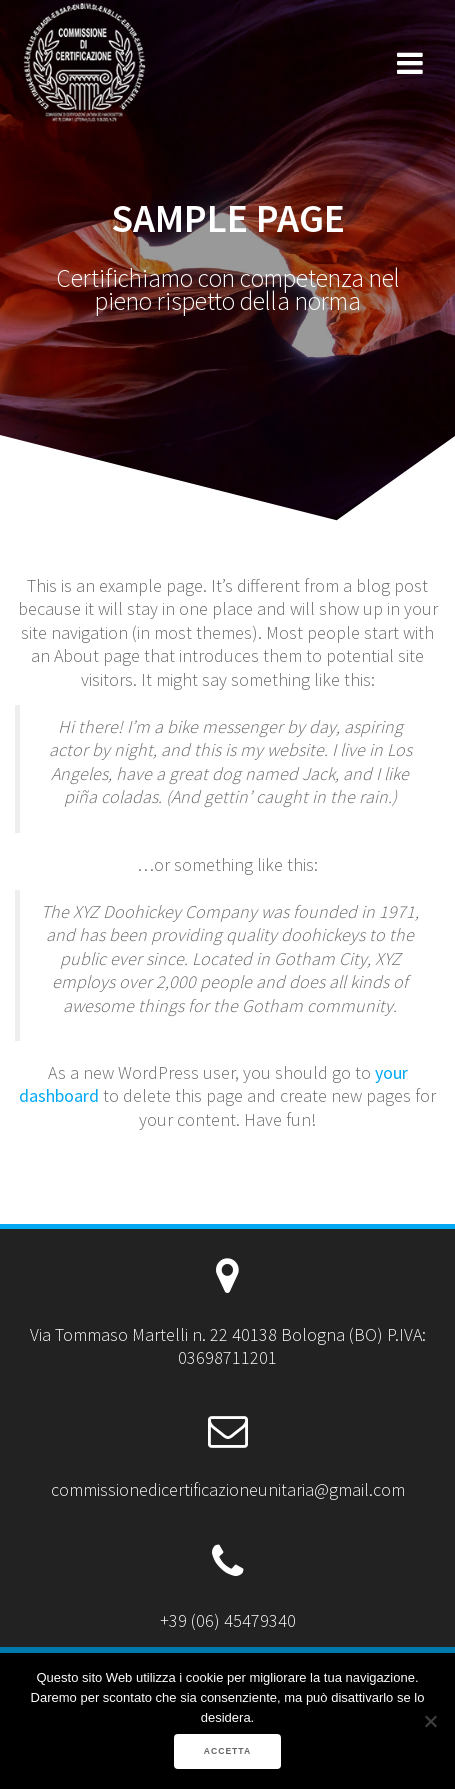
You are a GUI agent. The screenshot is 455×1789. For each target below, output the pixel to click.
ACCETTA (227, 1751)
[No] (430, 1721)
